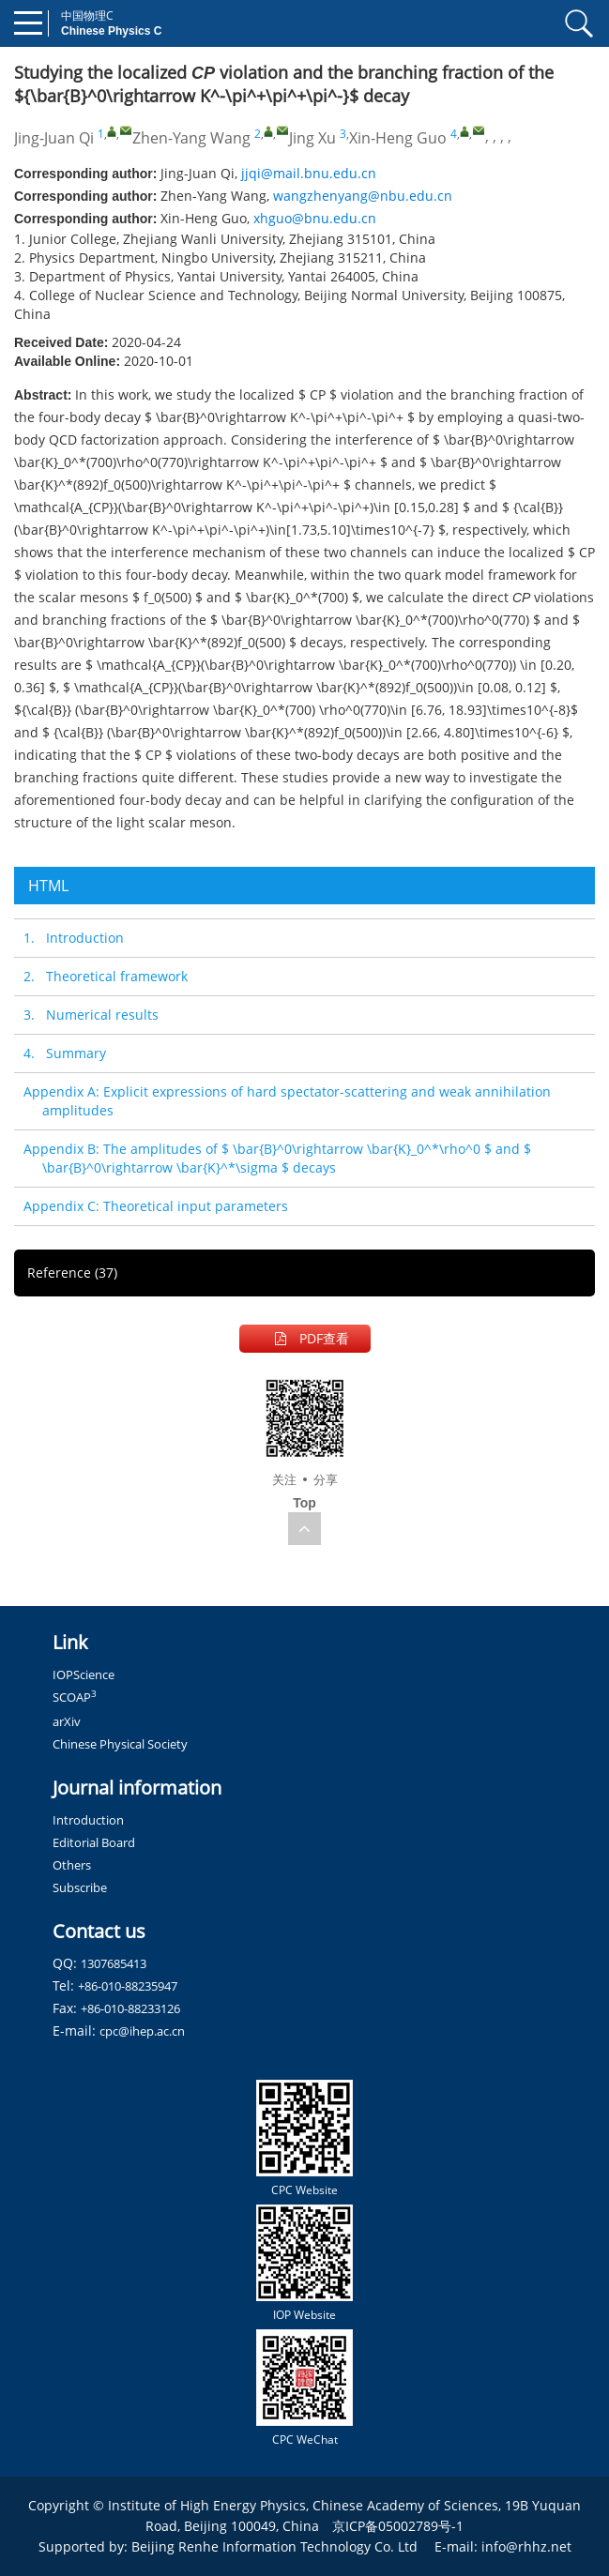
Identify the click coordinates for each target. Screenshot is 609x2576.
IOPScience (83, 1674)
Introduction (88, 1819)
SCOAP (75, 1697)
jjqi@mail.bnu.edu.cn (308, 173)
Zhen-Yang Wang (191, 138)
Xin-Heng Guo (398, 138)
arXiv (67, 1721)
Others (72, 1864)
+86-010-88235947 (127, 1985)
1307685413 (113, 1963)
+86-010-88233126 (130, 2008)
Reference (72, 1272)
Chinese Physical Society (120, 1743)
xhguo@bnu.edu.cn (314, 218)
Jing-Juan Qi (54, 138)
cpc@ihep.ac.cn (142, 2031)
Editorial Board (94, 1842)
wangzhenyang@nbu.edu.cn (362, 196)
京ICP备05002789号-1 (398, 2526)
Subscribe (80, 1887)
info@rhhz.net (526, 2546)
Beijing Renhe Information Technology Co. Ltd (274, 2546)
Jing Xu (312, 138)
